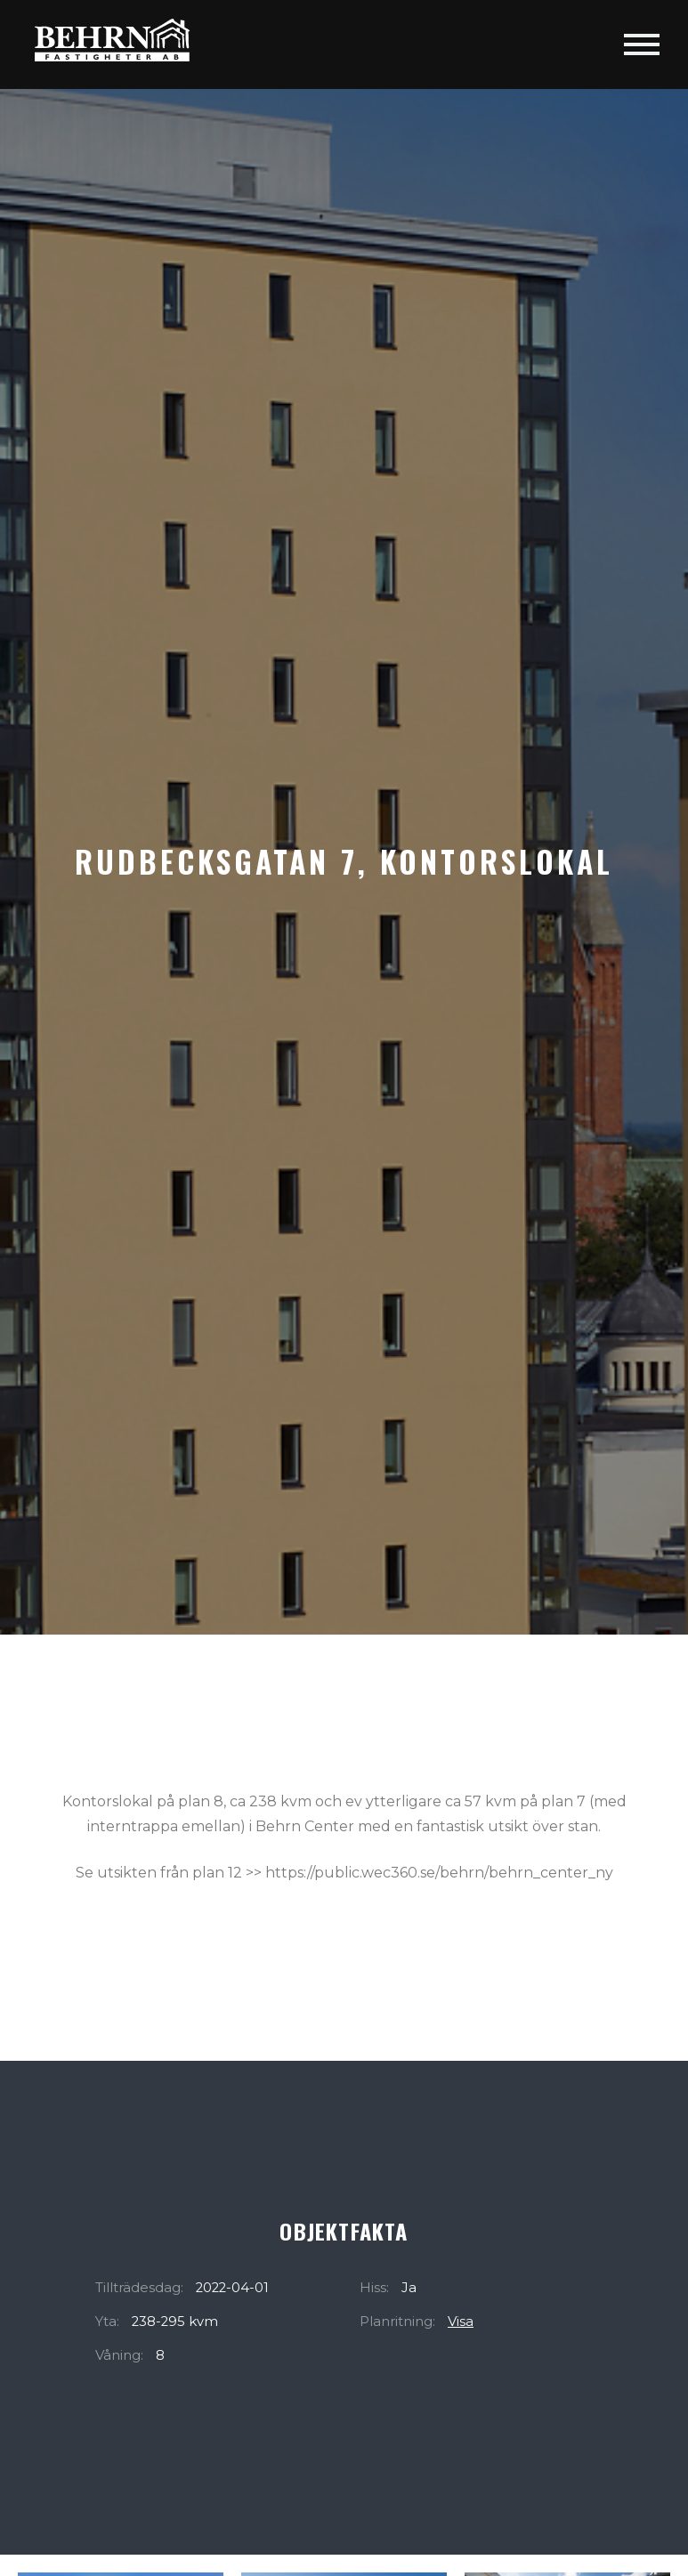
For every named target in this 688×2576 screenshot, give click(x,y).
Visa (461, 2322)
